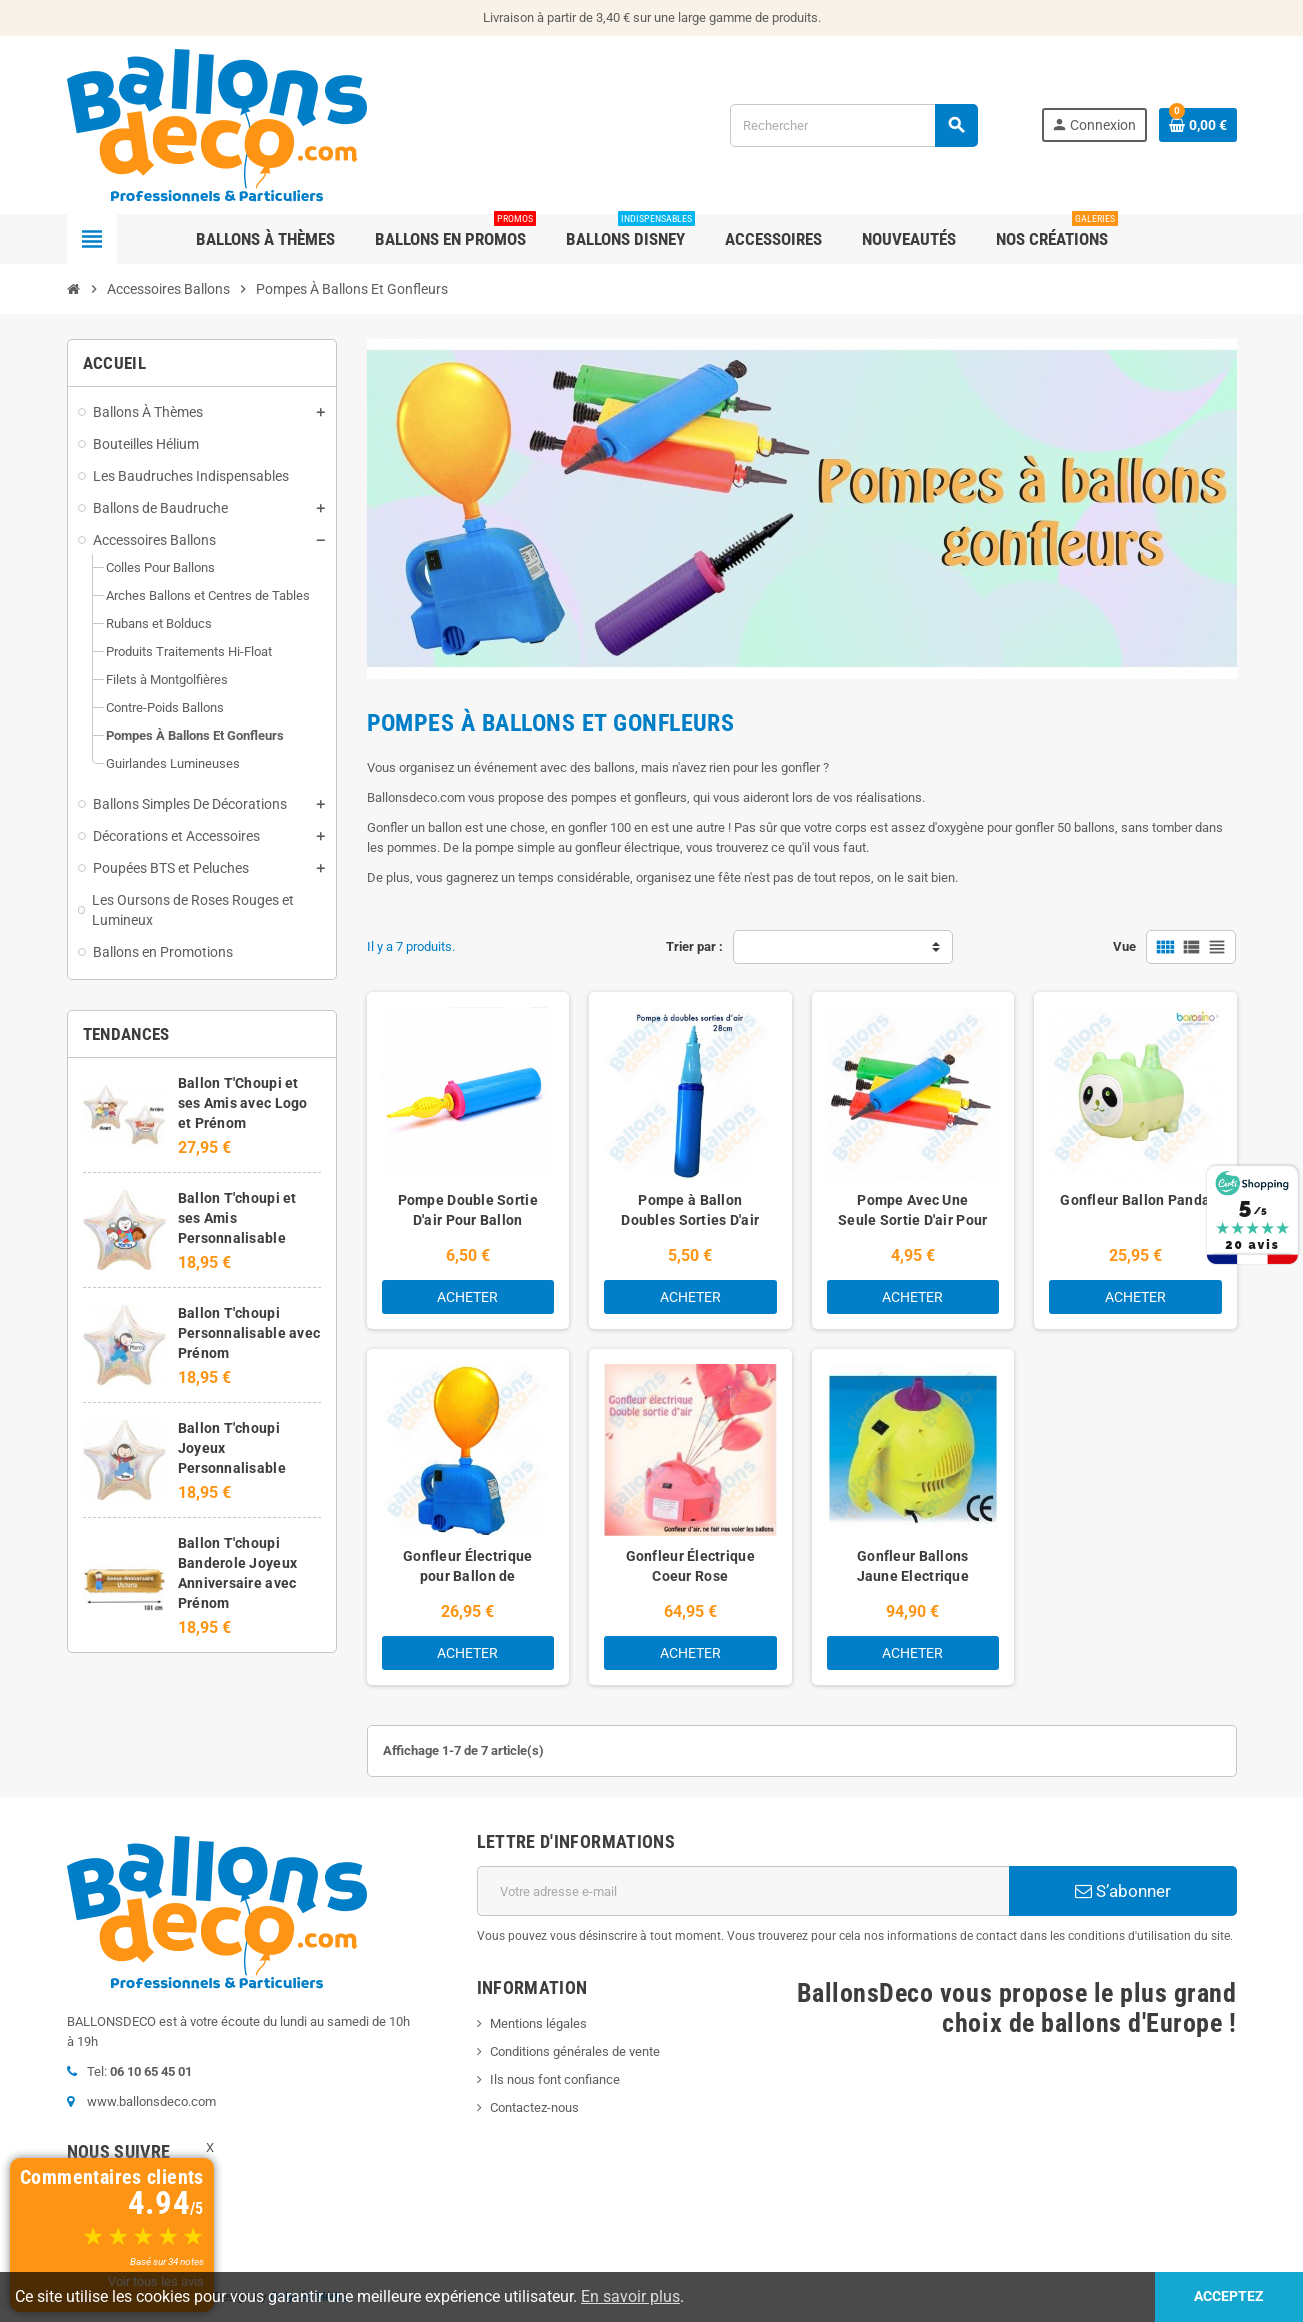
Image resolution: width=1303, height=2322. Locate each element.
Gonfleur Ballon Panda (1135, 1200)
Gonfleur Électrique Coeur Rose (690, 1566)
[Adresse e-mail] (743, 1891)
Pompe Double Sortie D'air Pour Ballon (468, 1210)
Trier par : (694, 946)
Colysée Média (309, 2297)
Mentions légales (538, 2023)
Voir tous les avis (156, 2281)
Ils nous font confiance (555, 2079)
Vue (1124, 946)
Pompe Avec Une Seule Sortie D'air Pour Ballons (912, 1220)
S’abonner (1123, 1891)
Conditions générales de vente (575, 2051)
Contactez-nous (534, 2107)
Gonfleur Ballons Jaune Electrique (913, 1566)
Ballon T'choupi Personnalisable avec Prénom (249, 1333)
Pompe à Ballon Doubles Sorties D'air (690, 1210)
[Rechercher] (853, 125)
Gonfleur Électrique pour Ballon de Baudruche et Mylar (467, 1576)
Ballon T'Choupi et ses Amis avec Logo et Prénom (243, 1103)
